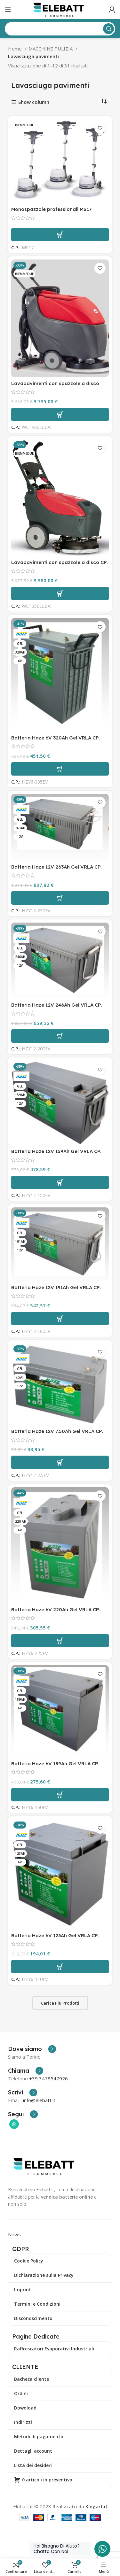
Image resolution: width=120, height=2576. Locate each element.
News (14, 2234)
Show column (33, 102)
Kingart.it (96, 2506)
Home (15, 48)
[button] (60, 414)
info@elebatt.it (39, 2100)
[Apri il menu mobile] (8, 9)
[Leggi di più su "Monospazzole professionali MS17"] (60, 234)
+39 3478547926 (48, 2078)
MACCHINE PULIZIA (51, 48)
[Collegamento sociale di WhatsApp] (14, 2124)
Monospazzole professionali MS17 (51, 209)
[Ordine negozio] (104, 101)
